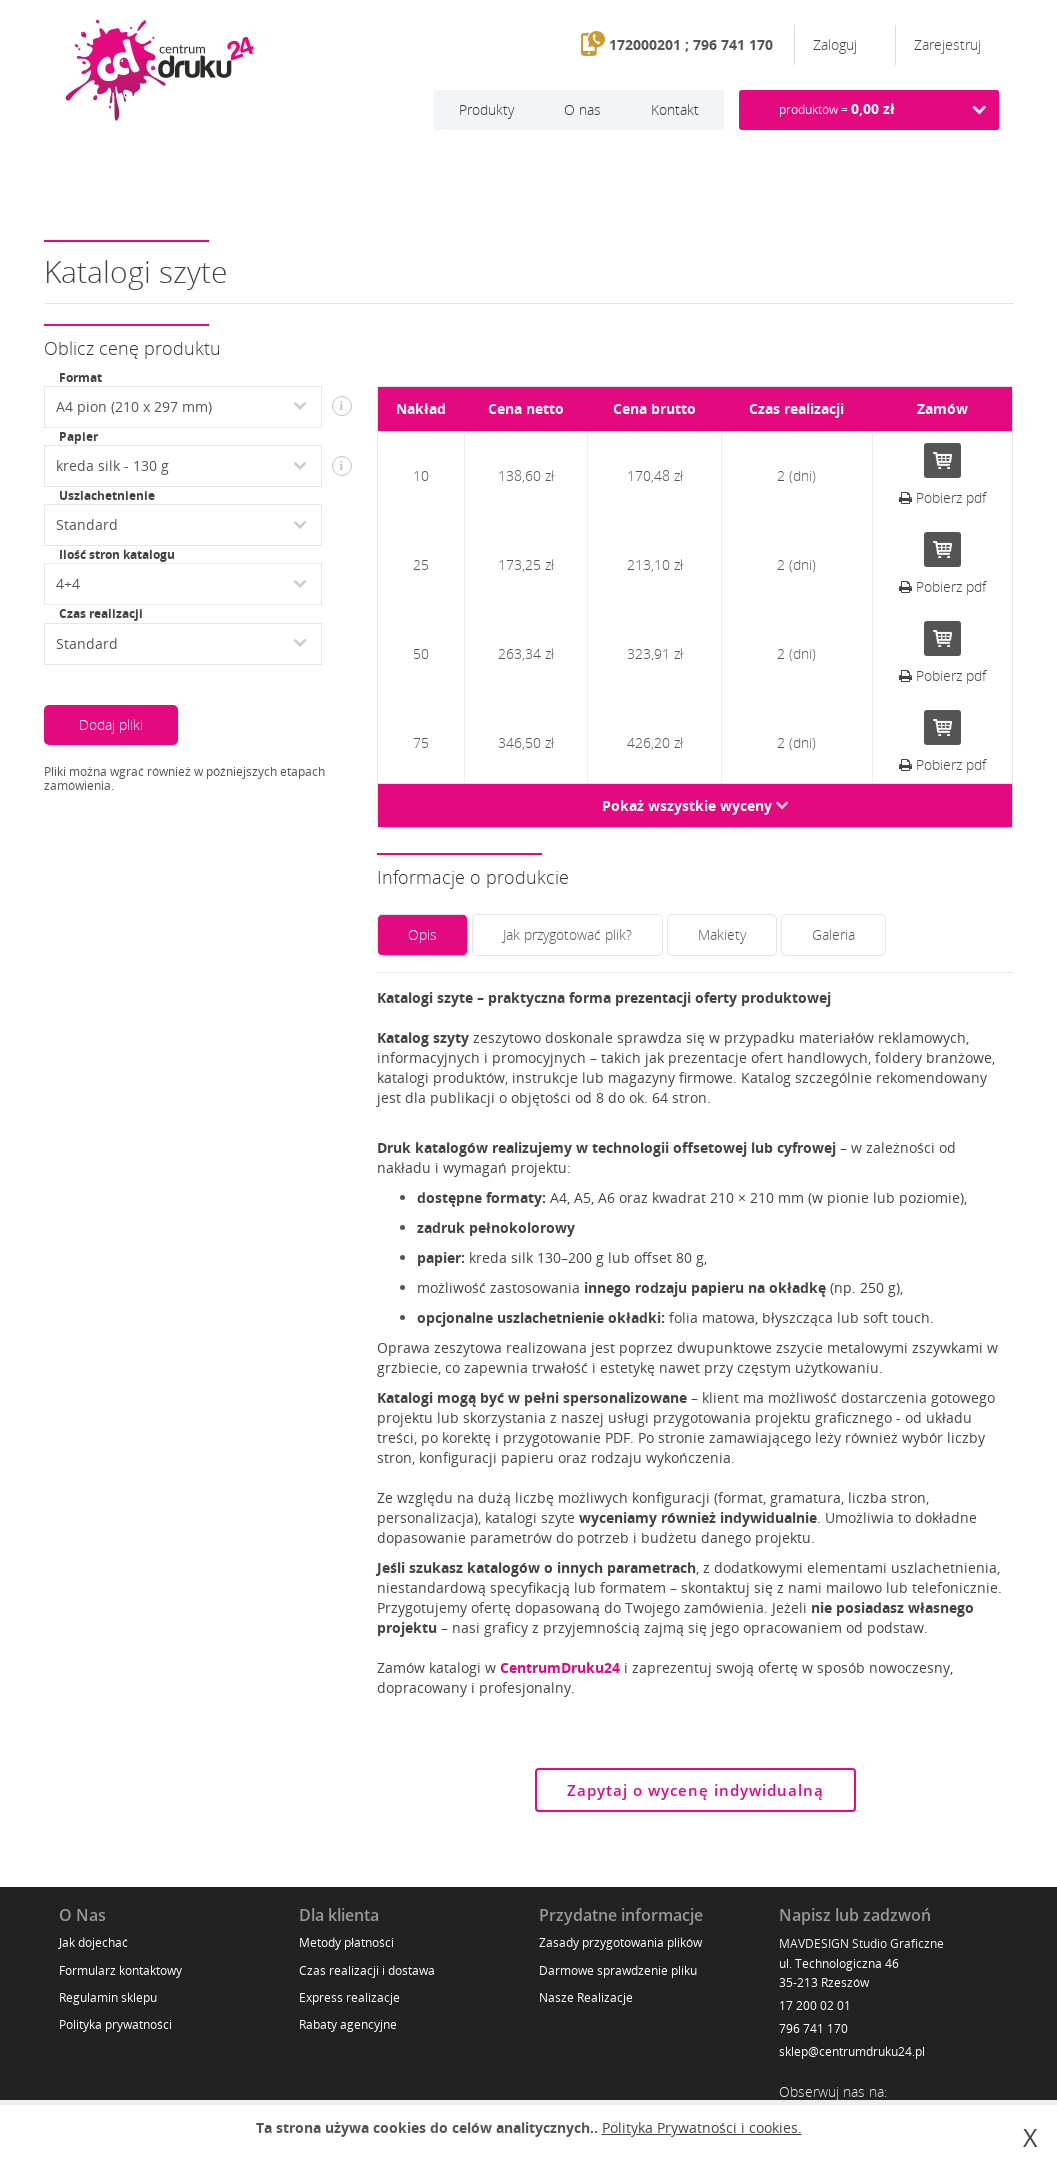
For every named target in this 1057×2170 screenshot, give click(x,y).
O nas (582, 109)
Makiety (722, 934)
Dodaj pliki (111, 724)
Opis (422, 934)
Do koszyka (942, 460)
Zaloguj (837, 44)
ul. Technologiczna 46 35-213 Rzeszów (839, 1973)
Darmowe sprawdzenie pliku (618, 1970)
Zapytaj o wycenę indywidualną (695, 1790)
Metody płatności (346, 1942)
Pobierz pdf (942, 497)
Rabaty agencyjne (348, 2024)
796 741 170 (813, 2028)
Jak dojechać (93, 1942)
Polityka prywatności (115, 2024)
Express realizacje (349, 1997)
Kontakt (675, 109)
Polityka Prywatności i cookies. (702, 2127)
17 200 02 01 (815, 2005)
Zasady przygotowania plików (620, 1942)
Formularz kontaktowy (120, 1970)
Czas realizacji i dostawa (367, 1970)
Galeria (833, 934)
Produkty (486, 109)
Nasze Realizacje (586, 1997)
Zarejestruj (947, 44)
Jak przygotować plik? (567, 934)
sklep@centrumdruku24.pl (852, 2051)
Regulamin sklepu (108, 1997)
